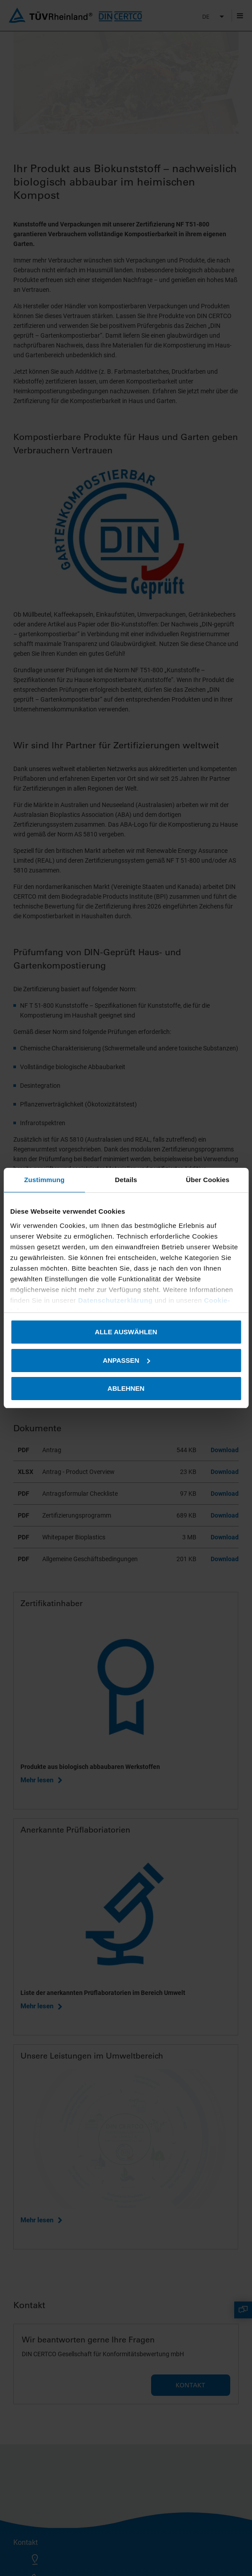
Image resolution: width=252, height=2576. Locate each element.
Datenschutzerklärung (116, 1300)
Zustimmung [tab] (44, 1179)
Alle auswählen (126, 1332)
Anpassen (126, 1360)
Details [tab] (126, 1179)
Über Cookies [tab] (207, 1179)
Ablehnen (126, 1388)
